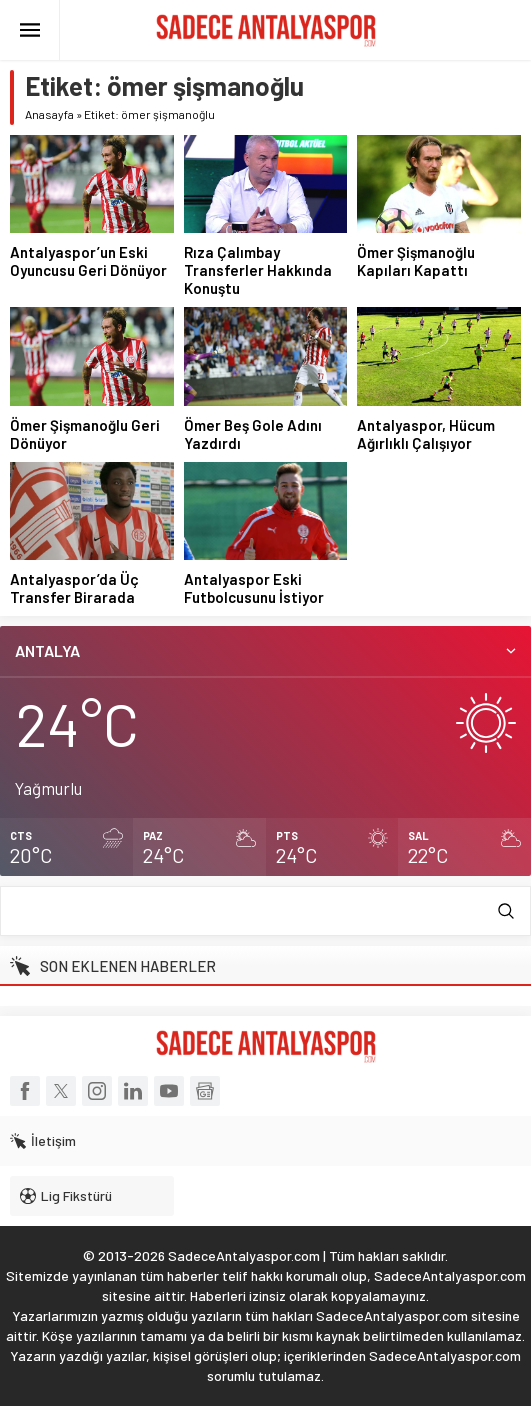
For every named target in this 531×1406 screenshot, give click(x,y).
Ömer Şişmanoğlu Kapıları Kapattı (416, 261)
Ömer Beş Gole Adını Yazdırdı (253, 434)
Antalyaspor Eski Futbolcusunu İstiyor (254, 588)
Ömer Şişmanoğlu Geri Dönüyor (85, 434)
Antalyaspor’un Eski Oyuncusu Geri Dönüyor (88, 261)
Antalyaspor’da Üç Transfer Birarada (74, 588)
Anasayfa (49, 114)
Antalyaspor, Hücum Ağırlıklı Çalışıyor (426, 434)
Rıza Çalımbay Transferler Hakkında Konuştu (258, 270)
